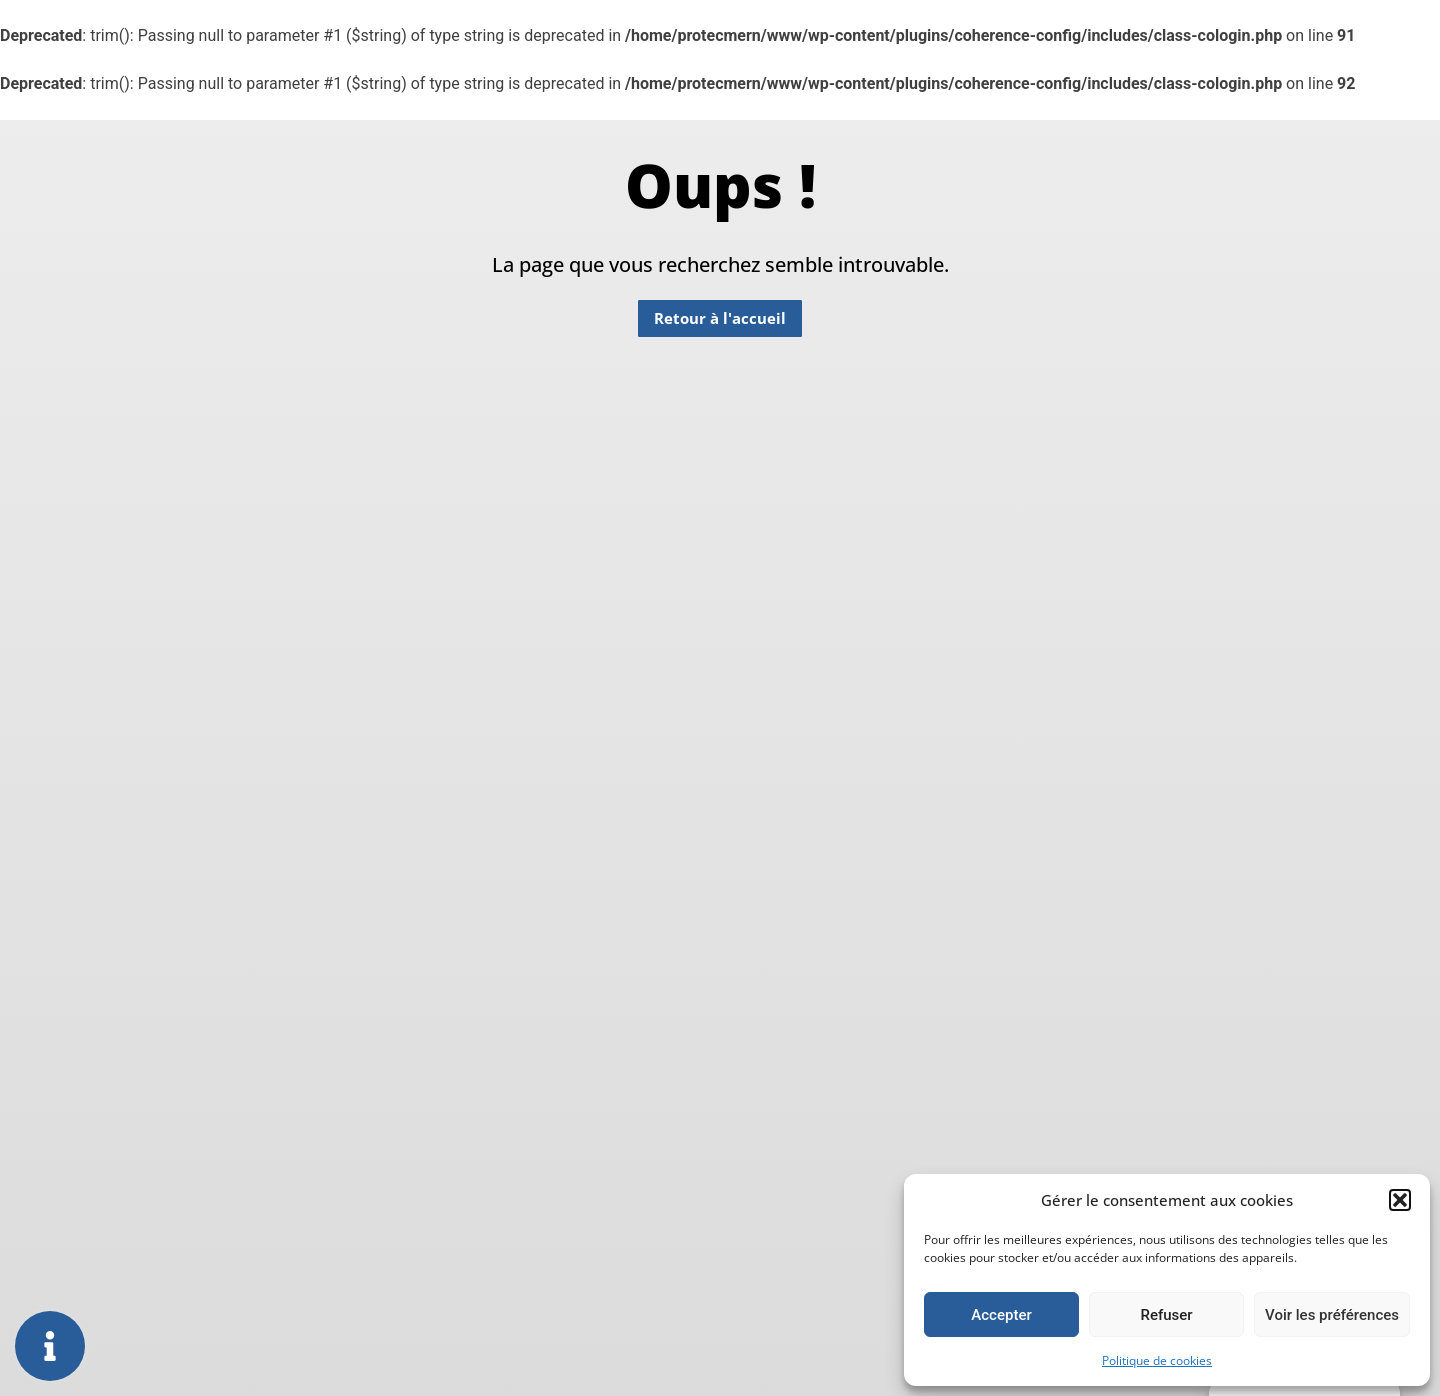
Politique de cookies (1157, 1360)
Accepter (1001, 1315)
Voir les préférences (1332, 1315)
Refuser (1166, 1315)
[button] (1400, 1200)
